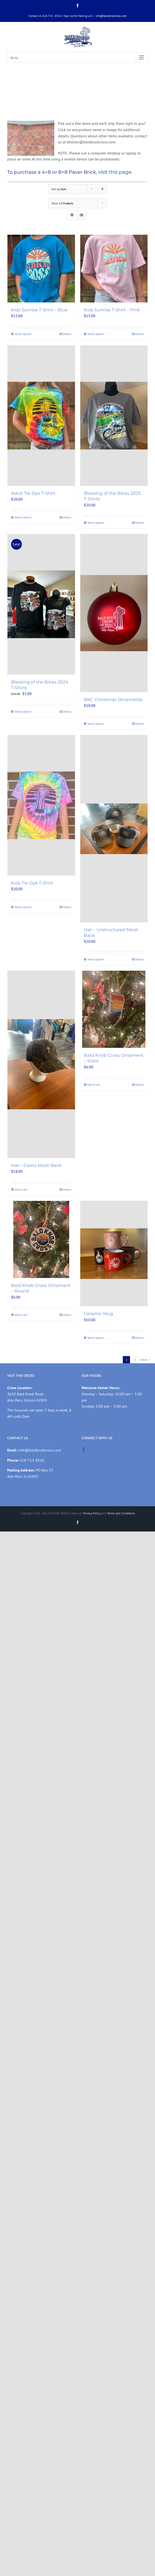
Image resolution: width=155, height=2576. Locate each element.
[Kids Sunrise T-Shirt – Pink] (114, 268)
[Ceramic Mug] (114, 1253)
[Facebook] (83, 1449)
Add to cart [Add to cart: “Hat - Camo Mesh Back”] (20, 1189)
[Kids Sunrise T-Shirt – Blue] (41, 268)
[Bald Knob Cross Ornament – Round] (41, 1239)
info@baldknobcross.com (111, 16)
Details (67, 334)
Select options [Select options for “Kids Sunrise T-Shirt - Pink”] (95, 334)
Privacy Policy (92, 1513)
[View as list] (81, 215)
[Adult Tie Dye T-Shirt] (41, 415)
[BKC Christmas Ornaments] (114, 613)
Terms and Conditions (121, 1513)
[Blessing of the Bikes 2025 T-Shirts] (114, 415)
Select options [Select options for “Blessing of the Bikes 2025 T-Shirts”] (95, 522)
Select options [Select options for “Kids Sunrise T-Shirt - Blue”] (22, 334)
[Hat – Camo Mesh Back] (41, 1064)
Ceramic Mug (98, 1313)
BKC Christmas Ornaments (113, 699)
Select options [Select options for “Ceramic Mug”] (95, 1337)
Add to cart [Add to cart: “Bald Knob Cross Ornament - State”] (93, 1084)
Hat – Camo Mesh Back (36, 1165)
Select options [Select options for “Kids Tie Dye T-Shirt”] (22, 907)
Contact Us (35, 16)
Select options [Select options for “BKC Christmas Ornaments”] (95, 723)
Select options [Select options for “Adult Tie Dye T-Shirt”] (22, 517)
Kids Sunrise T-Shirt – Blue (39, 310)
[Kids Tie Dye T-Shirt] (41, 805)
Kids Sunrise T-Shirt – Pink (112, 310)
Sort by (58, 189)
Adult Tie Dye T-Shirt (33, 493)
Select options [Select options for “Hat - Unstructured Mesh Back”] (95, 959)
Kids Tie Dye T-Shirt (32, 883)
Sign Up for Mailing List (78, 16)
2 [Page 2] (135, 1360)
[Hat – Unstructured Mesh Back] (114, 828)
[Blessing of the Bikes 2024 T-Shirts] (41, 604)
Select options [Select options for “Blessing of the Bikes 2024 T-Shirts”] (22, 711)
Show (62, 203)
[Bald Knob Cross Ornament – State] (114, 1009)
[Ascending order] (102, 189)
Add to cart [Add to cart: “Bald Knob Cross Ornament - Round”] (20, 1315)
